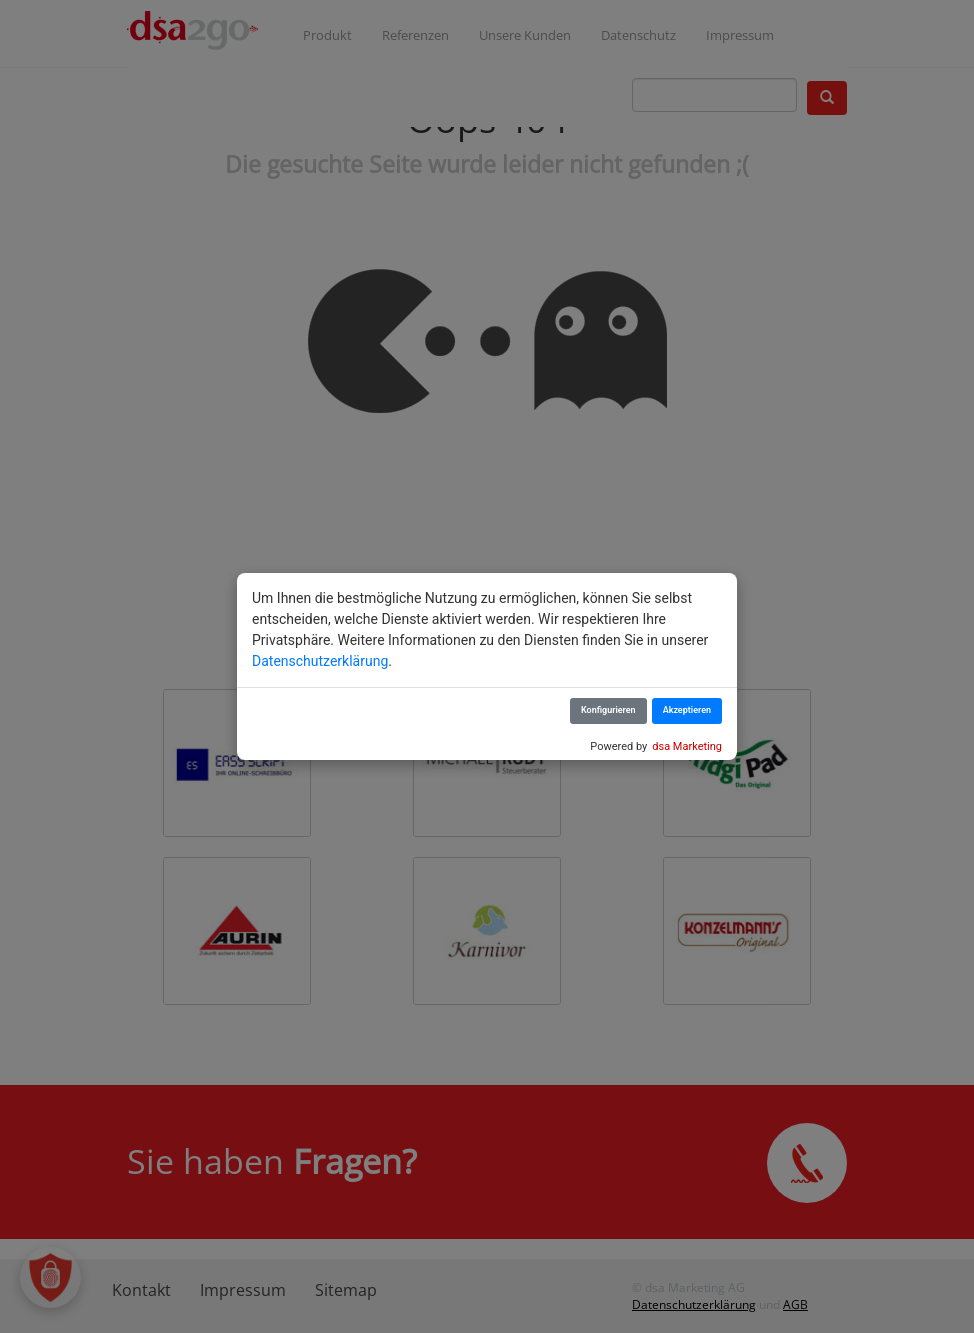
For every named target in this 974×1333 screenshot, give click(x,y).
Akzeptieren (687, 710)
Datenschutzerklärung (320, 661)
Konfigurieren (608, 710)
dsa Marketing (687, 746)
